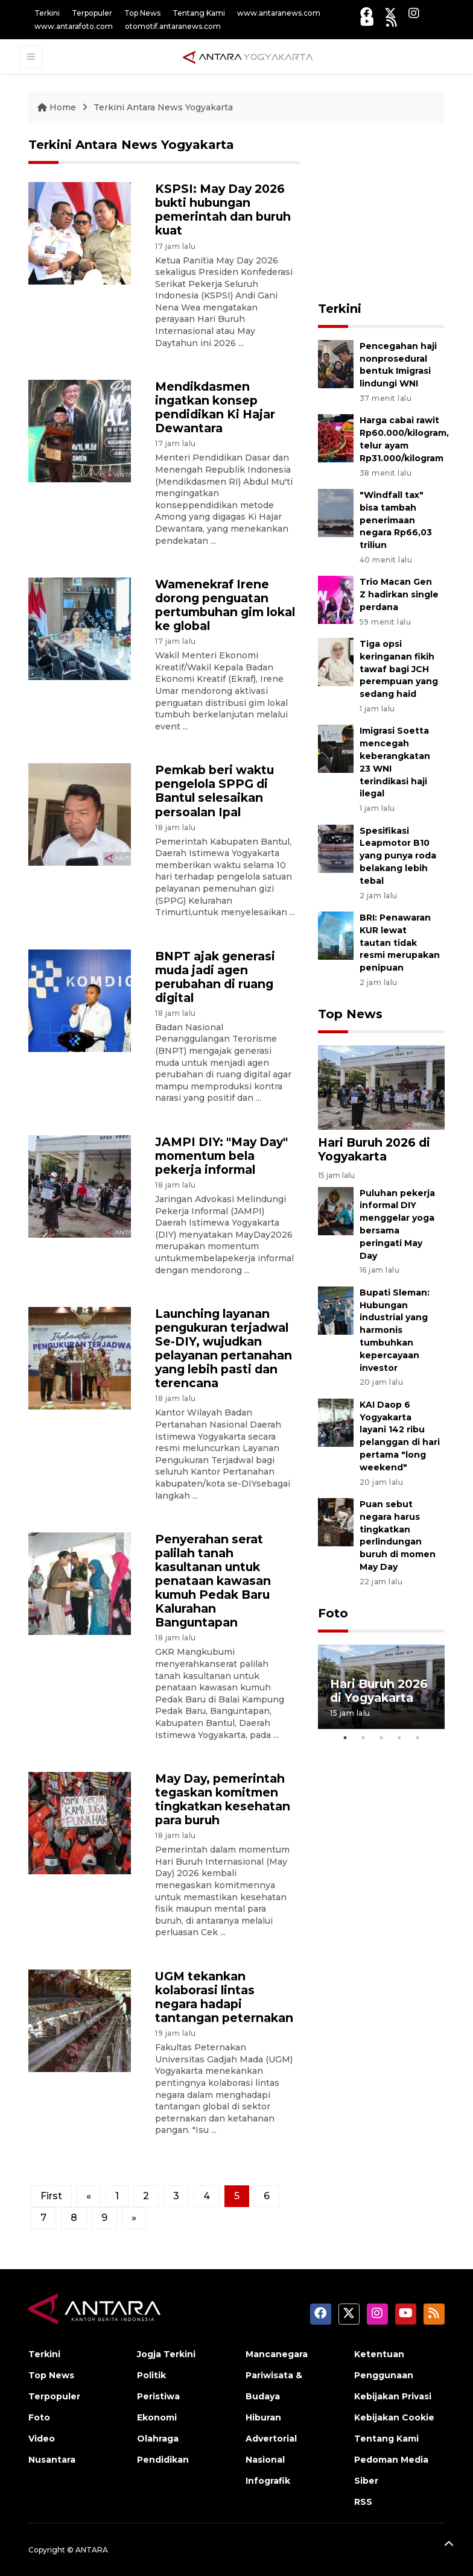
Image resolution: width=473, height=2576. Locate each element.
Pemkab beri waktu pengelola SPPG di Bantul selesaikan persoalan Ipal (214, 791)
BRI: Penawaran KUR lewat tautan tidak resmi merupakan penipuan (400, 942)
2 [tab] (363, 1738)
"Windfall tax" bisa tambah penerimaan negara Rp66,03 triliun (396, 520)
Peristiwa (158, 2396)
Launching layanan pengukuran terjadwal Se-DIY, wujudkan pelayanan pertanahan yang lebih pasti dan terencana (223, 1348)
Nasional (265, 2459)
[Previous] (89, 2196)
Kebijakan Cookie (394, 2417)
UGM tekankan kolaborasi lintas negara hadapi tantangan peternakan (224, 1997)
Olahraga (158, 2438)
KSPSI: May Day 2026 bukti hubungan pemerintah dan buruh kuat (223, 209)
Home (57, 107)
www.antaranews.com (278, 12)
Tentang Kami (199, 12)
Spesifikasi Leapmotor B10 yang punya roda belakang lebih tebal (398, 855)
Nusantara (51, 2459)
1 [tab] (345, 1738)
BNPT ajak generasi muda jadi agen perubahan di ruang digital (215, 977)
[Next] (134, 2218)
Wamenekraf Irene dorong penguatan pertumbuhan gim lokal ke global (225, 605)
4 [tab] (399, 1738)
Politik (151, 2375)
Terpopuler (92, 12)
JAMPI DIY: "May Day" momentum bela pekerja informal (221, 1156)
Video (41, 2438)
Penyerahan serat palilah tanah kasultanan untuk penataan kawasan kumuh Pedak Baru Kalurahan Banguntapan (213, 1581)
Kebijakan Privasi (392, 2396)
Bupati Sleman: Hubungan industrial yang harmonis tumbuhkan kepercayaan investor (395, 1330)
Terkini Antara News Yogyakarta (163, 107)
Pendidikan (163, 2459)
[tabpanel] (381, 1687)
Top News (142, 12)
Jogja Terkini (166, 2354)
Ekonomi (157, 2417)
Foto (333, 1613)
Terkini (47, 12)
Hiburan (263, 2417)
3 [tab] (381, 1738)
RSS (363, 2501)
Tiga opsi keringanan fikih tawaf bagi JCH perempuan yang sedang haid (399, 668)
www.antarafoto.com (73, 26)
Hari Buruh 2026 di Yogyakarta (374, 1149)
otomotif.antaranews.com (173, 26)
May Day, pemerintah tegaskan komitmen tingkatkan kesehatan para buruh (222, 1799)
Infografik (268, 2480)
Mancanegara (277, 2354)
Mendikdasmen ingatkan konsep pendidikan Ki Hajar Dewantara (215, 407)
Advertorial (271, 2438)
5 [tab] (417, 1738)
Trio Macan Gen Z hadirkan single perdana (399, 594)
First (51, 2196)
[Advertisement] (395, 212)
